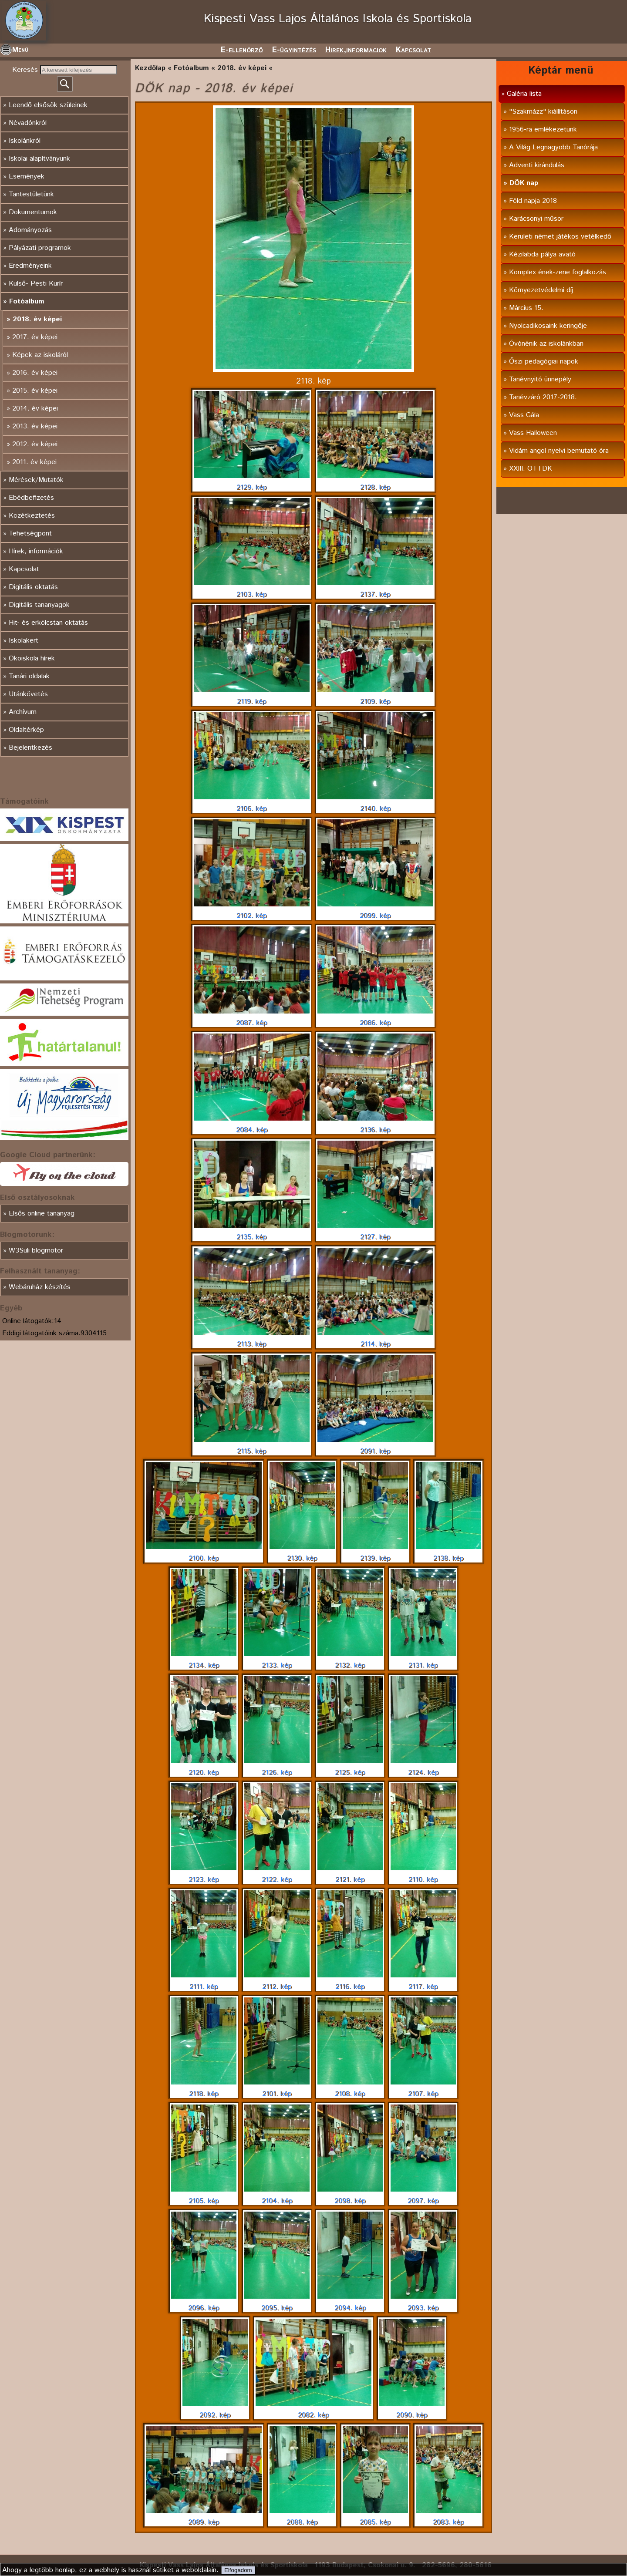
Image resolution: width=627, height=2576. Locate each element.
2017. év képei (34, 337)
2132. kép (350, 1660)
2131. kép (423, 1660)
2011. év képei (34, 462)
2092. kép (215, 2410)
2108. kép (350, 2089)
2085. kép (375, 2517)
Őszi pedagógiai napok (543, 362)
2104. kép (277, 2196)
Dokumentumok (33, 212)
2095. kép (277, 2303)
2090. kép (412, 2410)
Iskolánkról (24, 141)
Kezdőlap (150, 68)
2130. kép (302, 1553)
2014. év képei (35, 409)
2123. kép (203, 1875)
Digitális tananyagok (39, 605)
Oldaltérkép (26, 730)
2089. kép (204, 2517)
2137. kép (375, 589)
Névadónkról (28, 123)
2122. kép (277, 1875)
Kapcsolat (413, 50)
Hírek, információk (36, 551)
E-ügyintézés (294, 50)
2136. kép (375, 1125)
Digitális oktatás (33, 587)
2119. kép (252, 697)
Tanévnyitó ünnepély (540, 379)
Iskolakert (23, 641)
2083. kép (448, 2517)
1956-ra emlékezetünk (543, 130)
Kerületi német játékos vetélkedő (560, 237)
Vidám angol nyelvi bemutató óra (559, 451)
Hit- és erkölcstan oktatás (48, 623)
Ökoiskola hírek (32, 658)
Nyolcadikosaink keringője (548, 326)
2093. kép (423, 2303)
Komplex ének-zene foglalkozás (557, 272)
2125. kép (350, 1768)
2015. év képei (34, 391)
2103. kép (252, 589)
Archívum (23, 712)
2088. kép (302, 2517)
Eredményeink (30, 266)
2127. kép (375, 1232)
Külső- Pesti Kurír (36, 284)
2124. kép (423, 1768)
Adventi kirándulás (536, 165)
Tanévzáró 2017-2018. (543, 397)
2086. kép (375, 1018)
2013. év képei (34, 426)
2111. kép (203, 1982)
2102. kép (252, 911)
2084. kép (252, 1125)
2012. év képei (34, 444)
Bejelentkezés (30, 748)
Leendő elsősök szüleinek (48, 105)
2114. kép (375, 1339)
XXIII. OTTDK (530, 469)
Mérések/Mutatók (36, 480)
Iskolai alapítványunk (39, 159)
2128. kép (375, 482)
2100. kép (204, 1553)
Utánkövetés (28, 694)
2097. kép (423, 2196)
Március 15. (526, 308)
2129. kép (252, 482)
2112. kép (277, 1982)
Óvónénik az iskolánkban (546, 344)
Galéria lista (524, 94)
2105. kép (203, 2196)
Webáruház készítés (40, 1287)
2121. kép (350, 1875)
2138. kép (448, 1553)
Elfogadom (238, 2570)
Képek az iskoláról (40, 355)
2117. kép (423, 1982)
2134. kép (203, 1660)
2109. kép (375, 697)
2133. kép (277, 1660)
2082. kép (313, 2410)
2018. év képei (37, 319)
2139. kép (375, 1553)
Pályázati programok (40, 248)
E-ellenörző (242, 50)
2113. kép (252, 1339)
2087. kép (252, 1018)
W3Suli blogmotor (36, 1251)
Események (26, 177)
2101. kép (277, 2089)
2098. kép (350, 2196)
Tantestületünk (31, 194)
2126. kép (277, 1768)
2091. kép (375, 1446)
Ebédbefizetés (31, 498)
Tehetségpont (30, 534)
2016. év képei (34, 373)
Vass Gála (524, 415)
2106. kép (252, 804)
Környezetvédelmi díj (541, 290)
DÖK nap (523, 183)
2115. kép (252, 1446)
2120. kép (203, 1768)
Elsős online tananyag (41, 1214)
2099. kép (375, 911)
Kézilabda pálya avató (542, 254)
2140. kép (375, 804)
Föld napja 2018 (533, 201)
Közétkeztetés (32, 516)
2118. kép (203, 2089)
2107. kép (423, 2089)
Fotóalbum (26, 301)
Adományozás (30, 230)
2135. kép (252, 1232)
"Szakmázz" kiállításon (543, 112)
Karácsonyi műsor (536, 219)
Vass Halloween (533, 433)
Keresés (26, 70)
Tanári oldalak (29, 676)
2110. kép (423, 1875)
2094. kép (350, 2303)
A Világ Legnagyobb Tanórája (553, 147)
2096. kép (203, 2303)
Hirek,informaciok (356, 50)
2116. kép (350, 1982)
